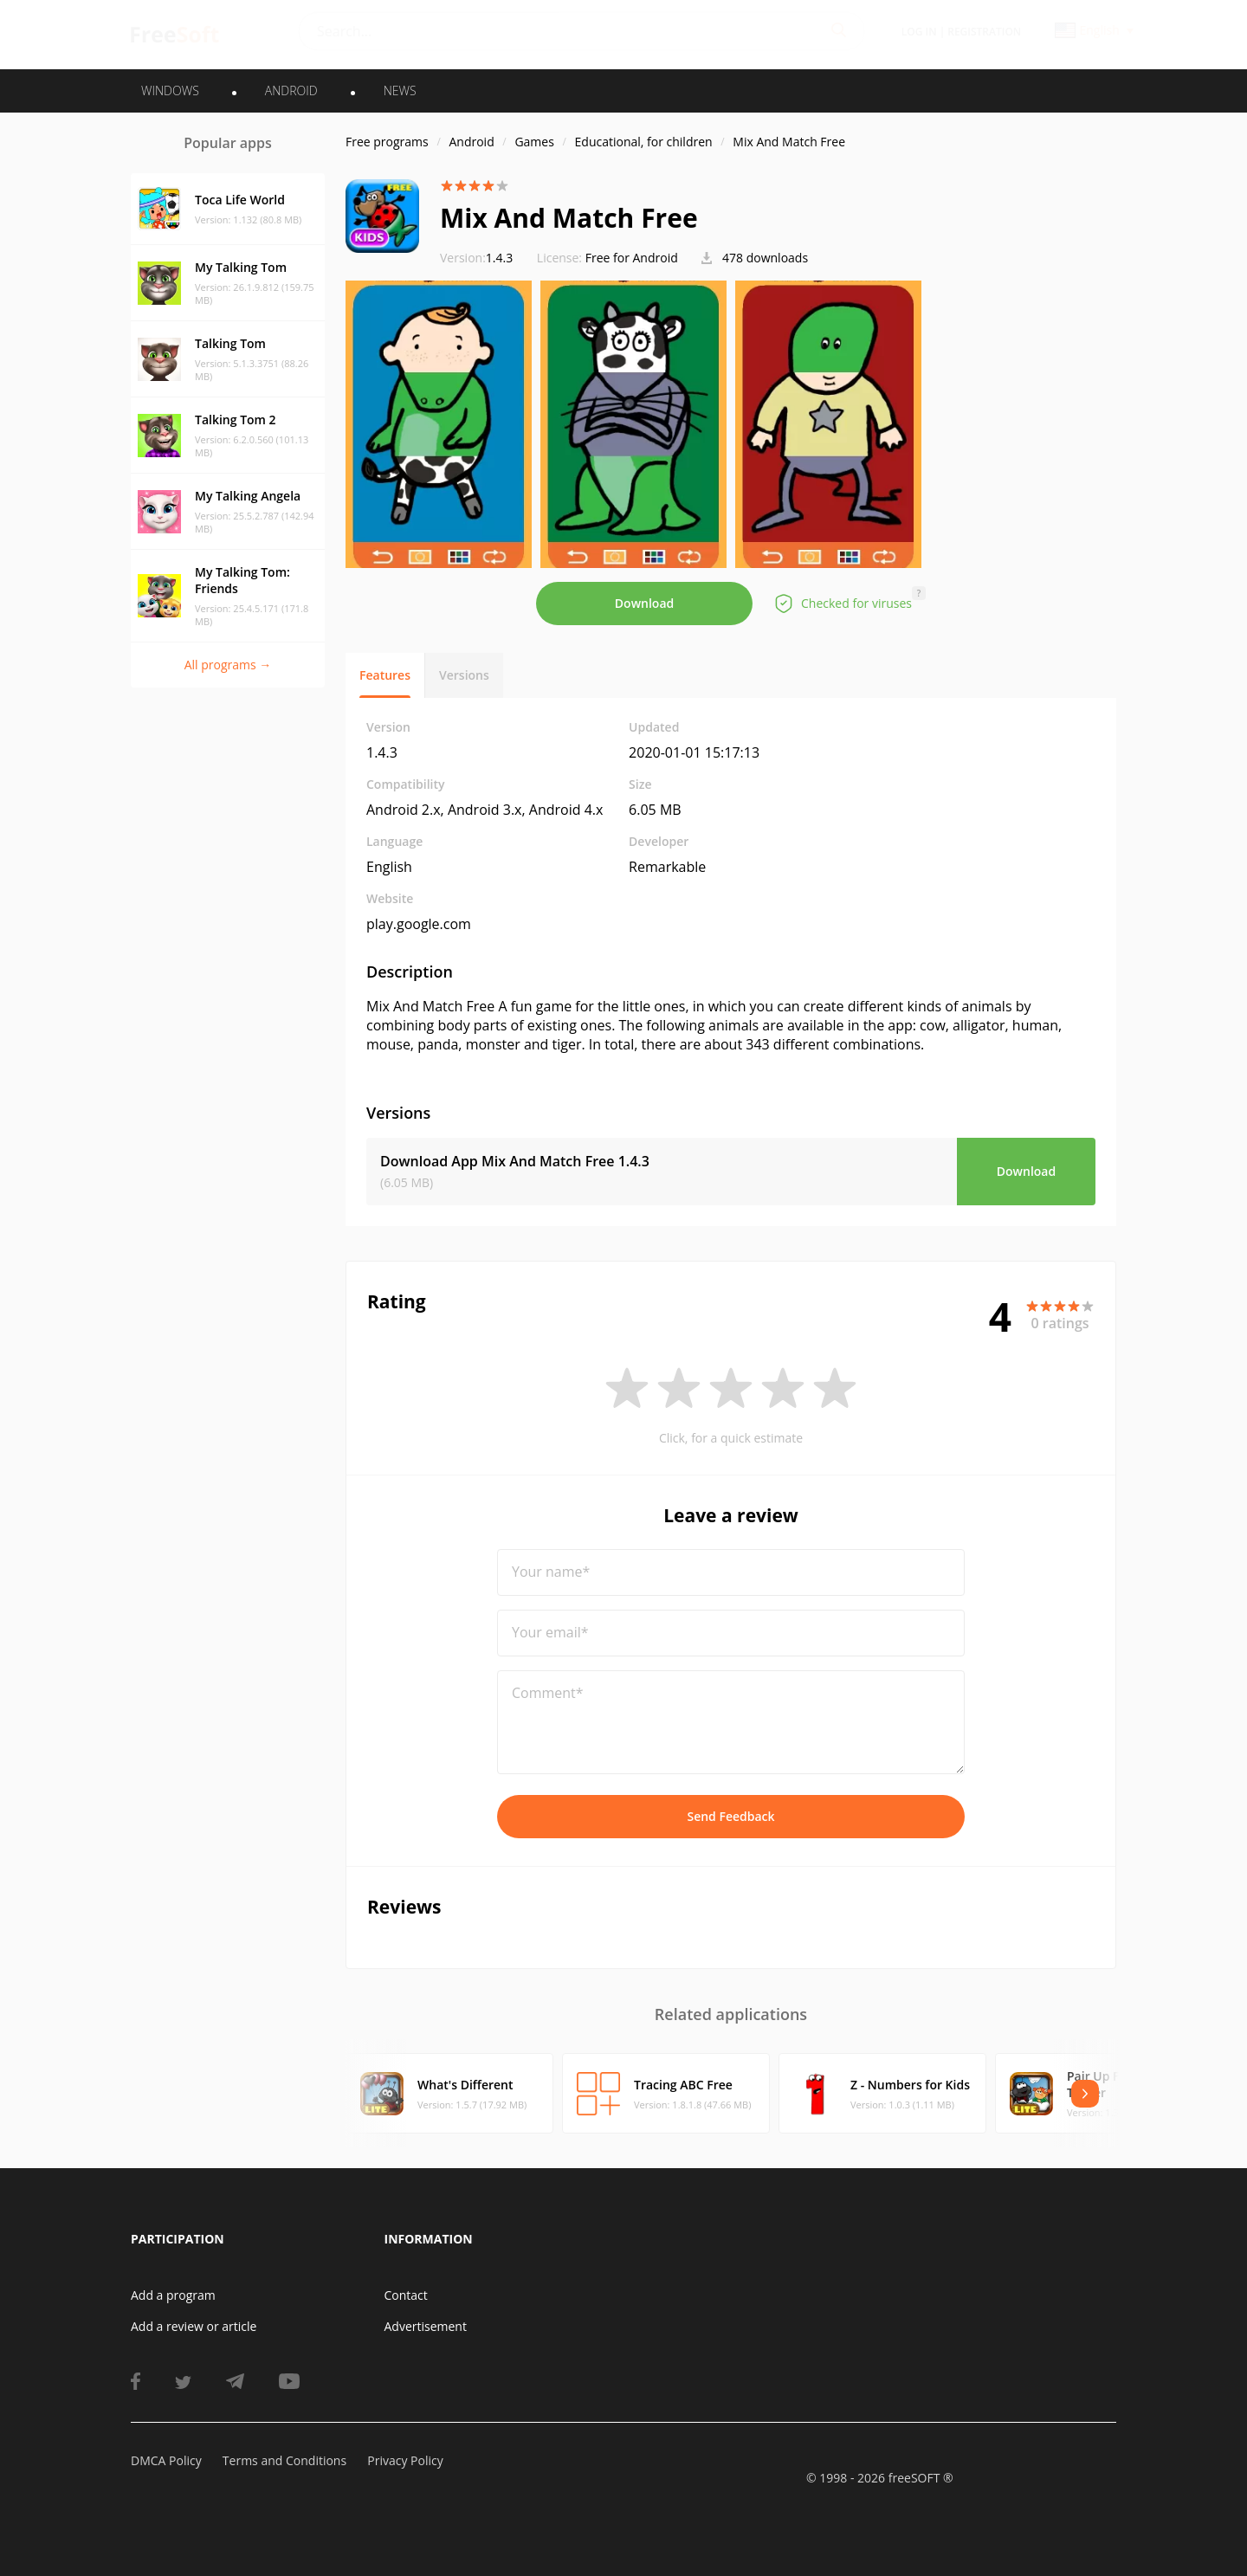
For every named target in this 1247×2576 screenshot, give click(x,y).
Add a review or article (193, 2326)
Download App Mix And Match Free (514, 1161)
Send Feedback (730, 1816)
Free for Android (631, 257)
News (400, 90)
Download (644, 603)
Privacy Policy (405, 2460)
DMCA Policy (166, 2460)
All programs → (228, 664)
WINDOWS (170, 90)
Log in (919, 31)
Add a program (173, 2295)
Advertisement (425, 2326)
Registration (984, 31)
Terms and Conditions (284, 2460)
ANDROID (291, 90)
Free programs (387, 141)
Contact (406, 2295)
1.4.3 (476, 257)
